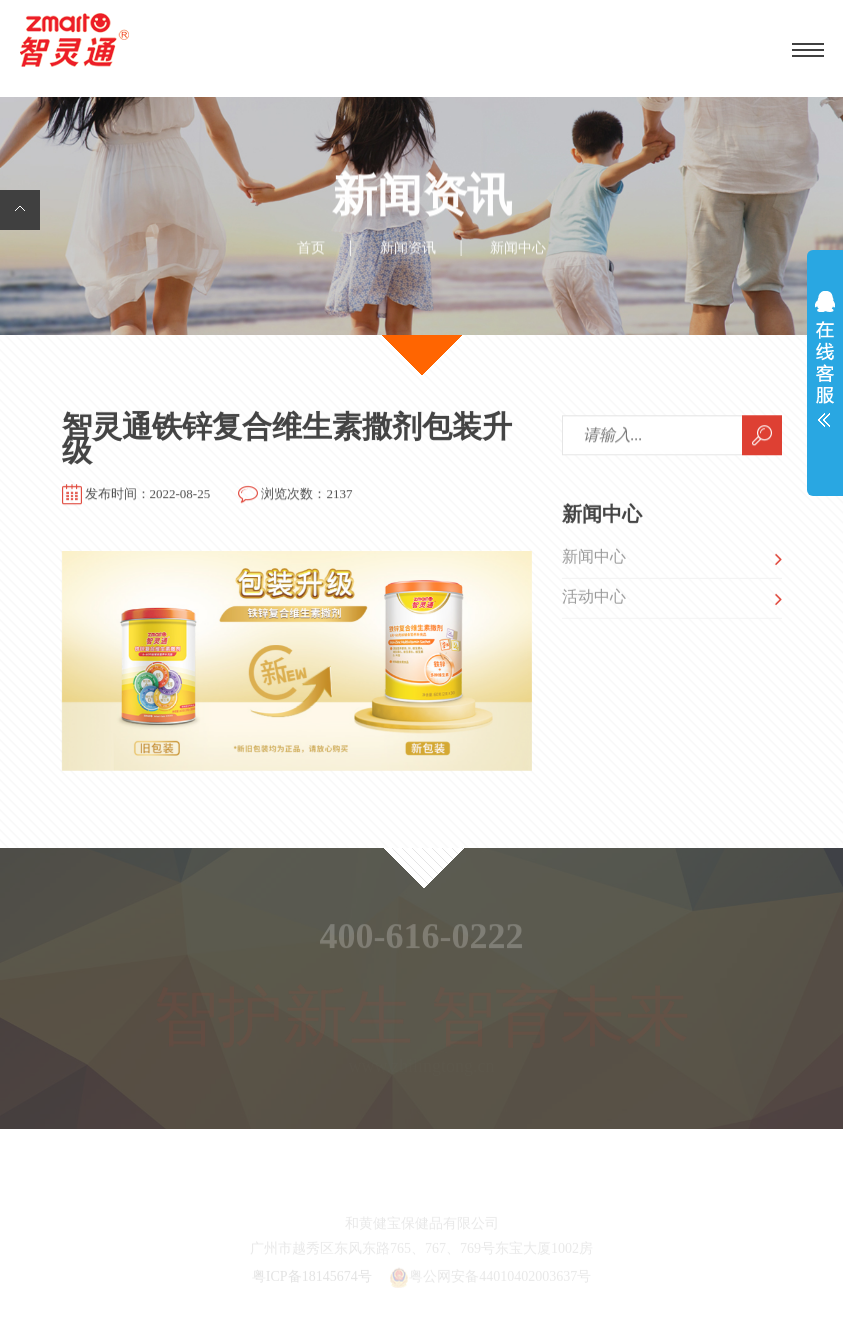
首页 (311, 249)
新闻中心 (594, 559)
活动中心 (594, 599)
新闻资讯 (408, 249)
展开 (825, 364)
